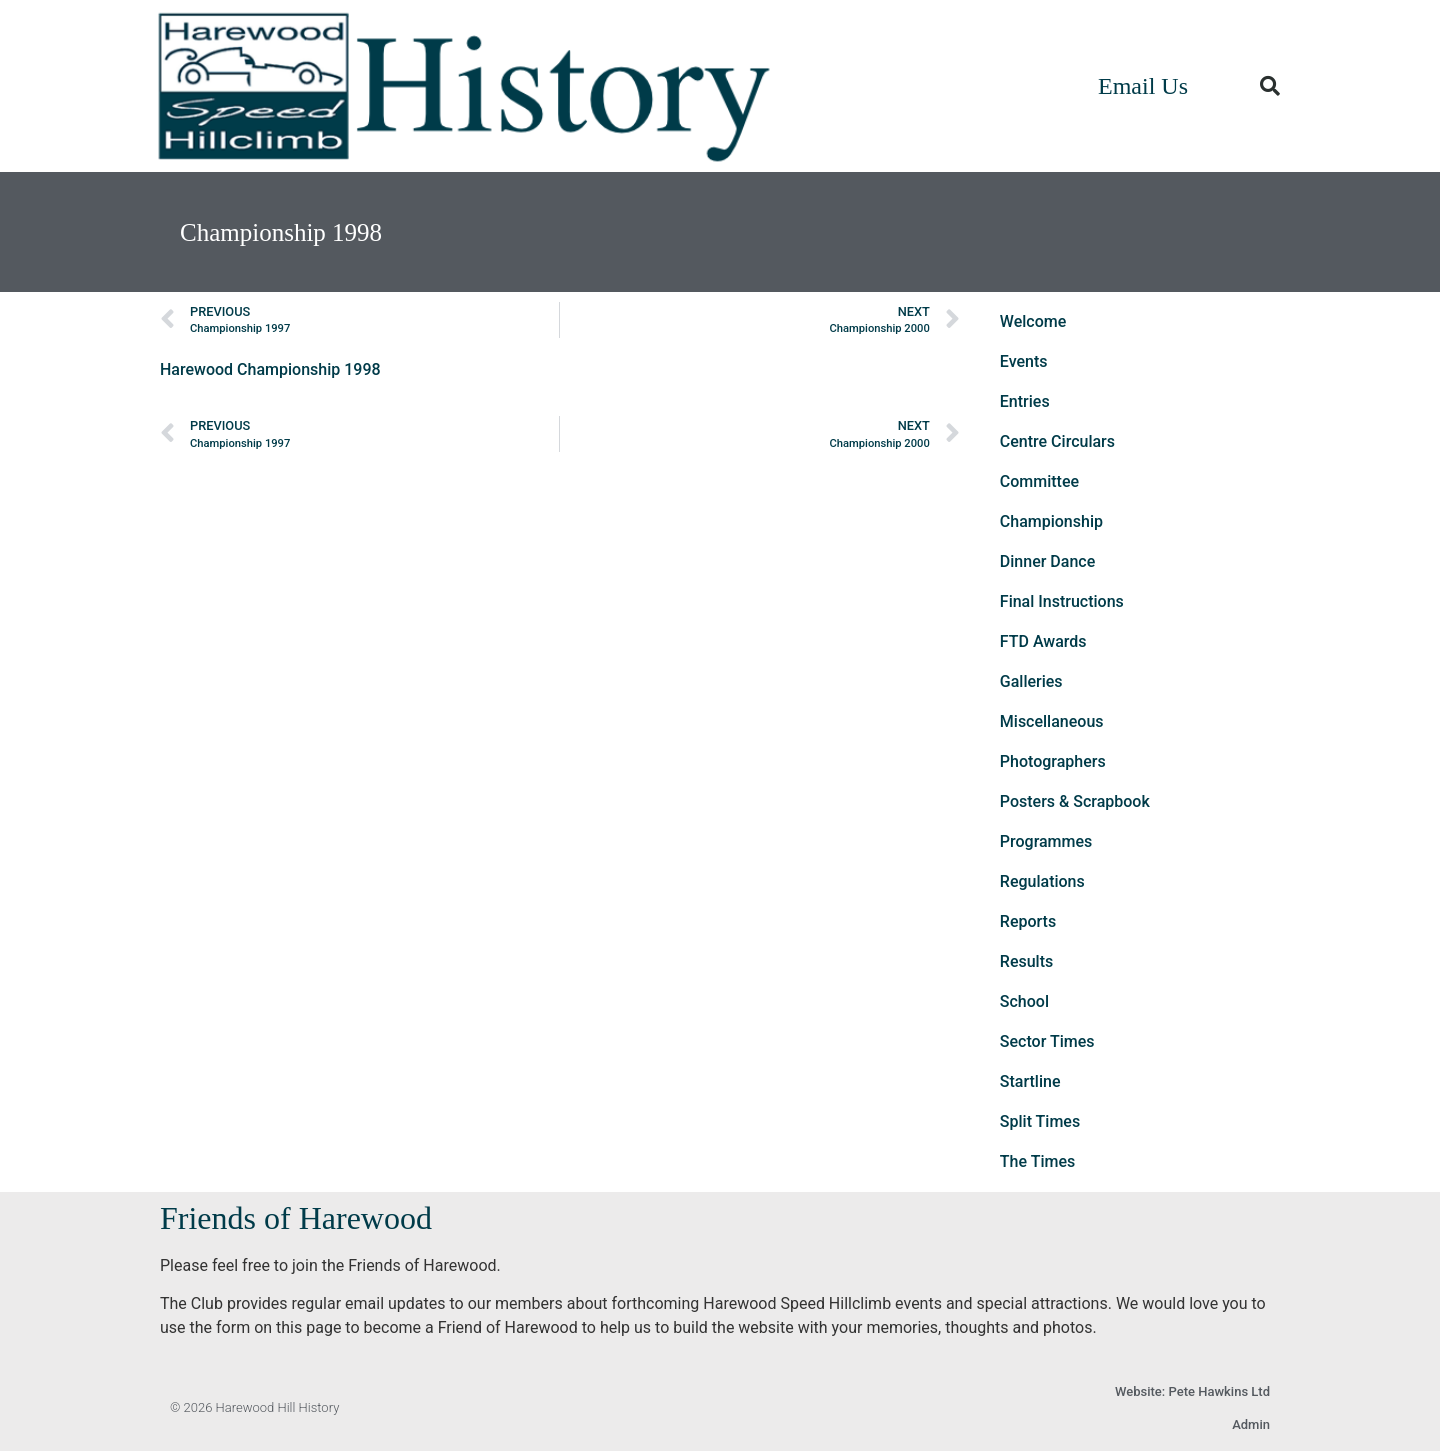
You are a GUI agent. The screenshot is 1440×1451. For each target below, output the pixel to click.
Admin (1251, 1424)
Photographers (1053, 761)
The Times (1037, 1161)
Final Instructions (1062, 601)
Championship (1051, 521)
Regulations (1042, 881)
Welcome (1033, 321)
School (1024, 1001)
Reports (1028, 921)
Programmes (1046, 841)
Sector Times (1047, 1041)
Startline (1030, 1081)
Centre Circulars (1057, 441)
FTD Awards (1043, 641)
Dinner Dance (1047, 561)
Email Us (1143, 86)
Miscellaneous (1052, 721)
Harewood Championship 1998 (270, 369)
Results (1026, 961)
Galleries (1031, 681)
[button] (1270, 86)
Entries (1025, 401)
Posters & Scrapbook (1075, 801)
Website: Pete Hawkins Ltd (1192, 1391)
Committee (1039, 481)
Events (1024, 361)
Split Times (1040, 1121)
